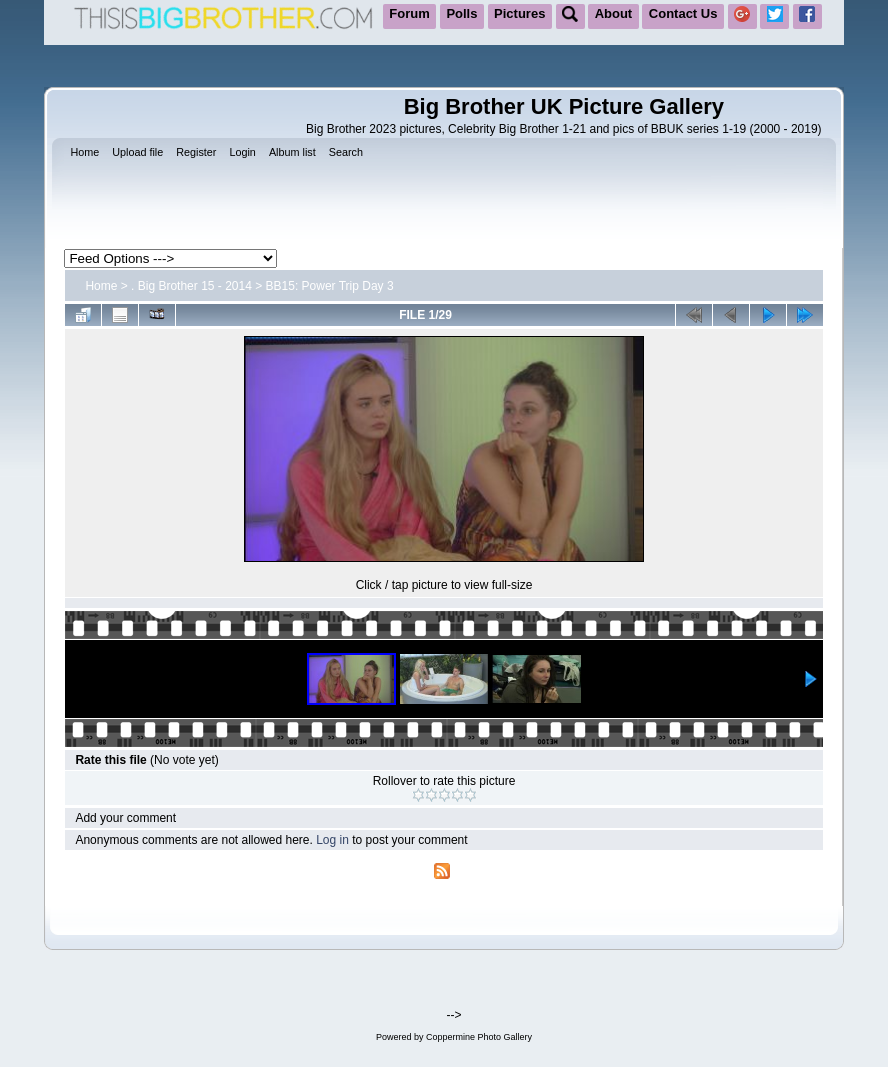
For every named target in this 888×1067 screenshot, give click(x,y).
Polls (461, 13)
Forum (409, 13)
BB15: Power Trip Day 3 (330, 286)
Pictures (519, 13)
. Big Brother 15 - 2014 (191, 286)
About (614, 13)
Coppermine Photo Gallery (479, 1037)
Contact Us (683, 13)
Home (101, 286)
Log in (332, 840)
